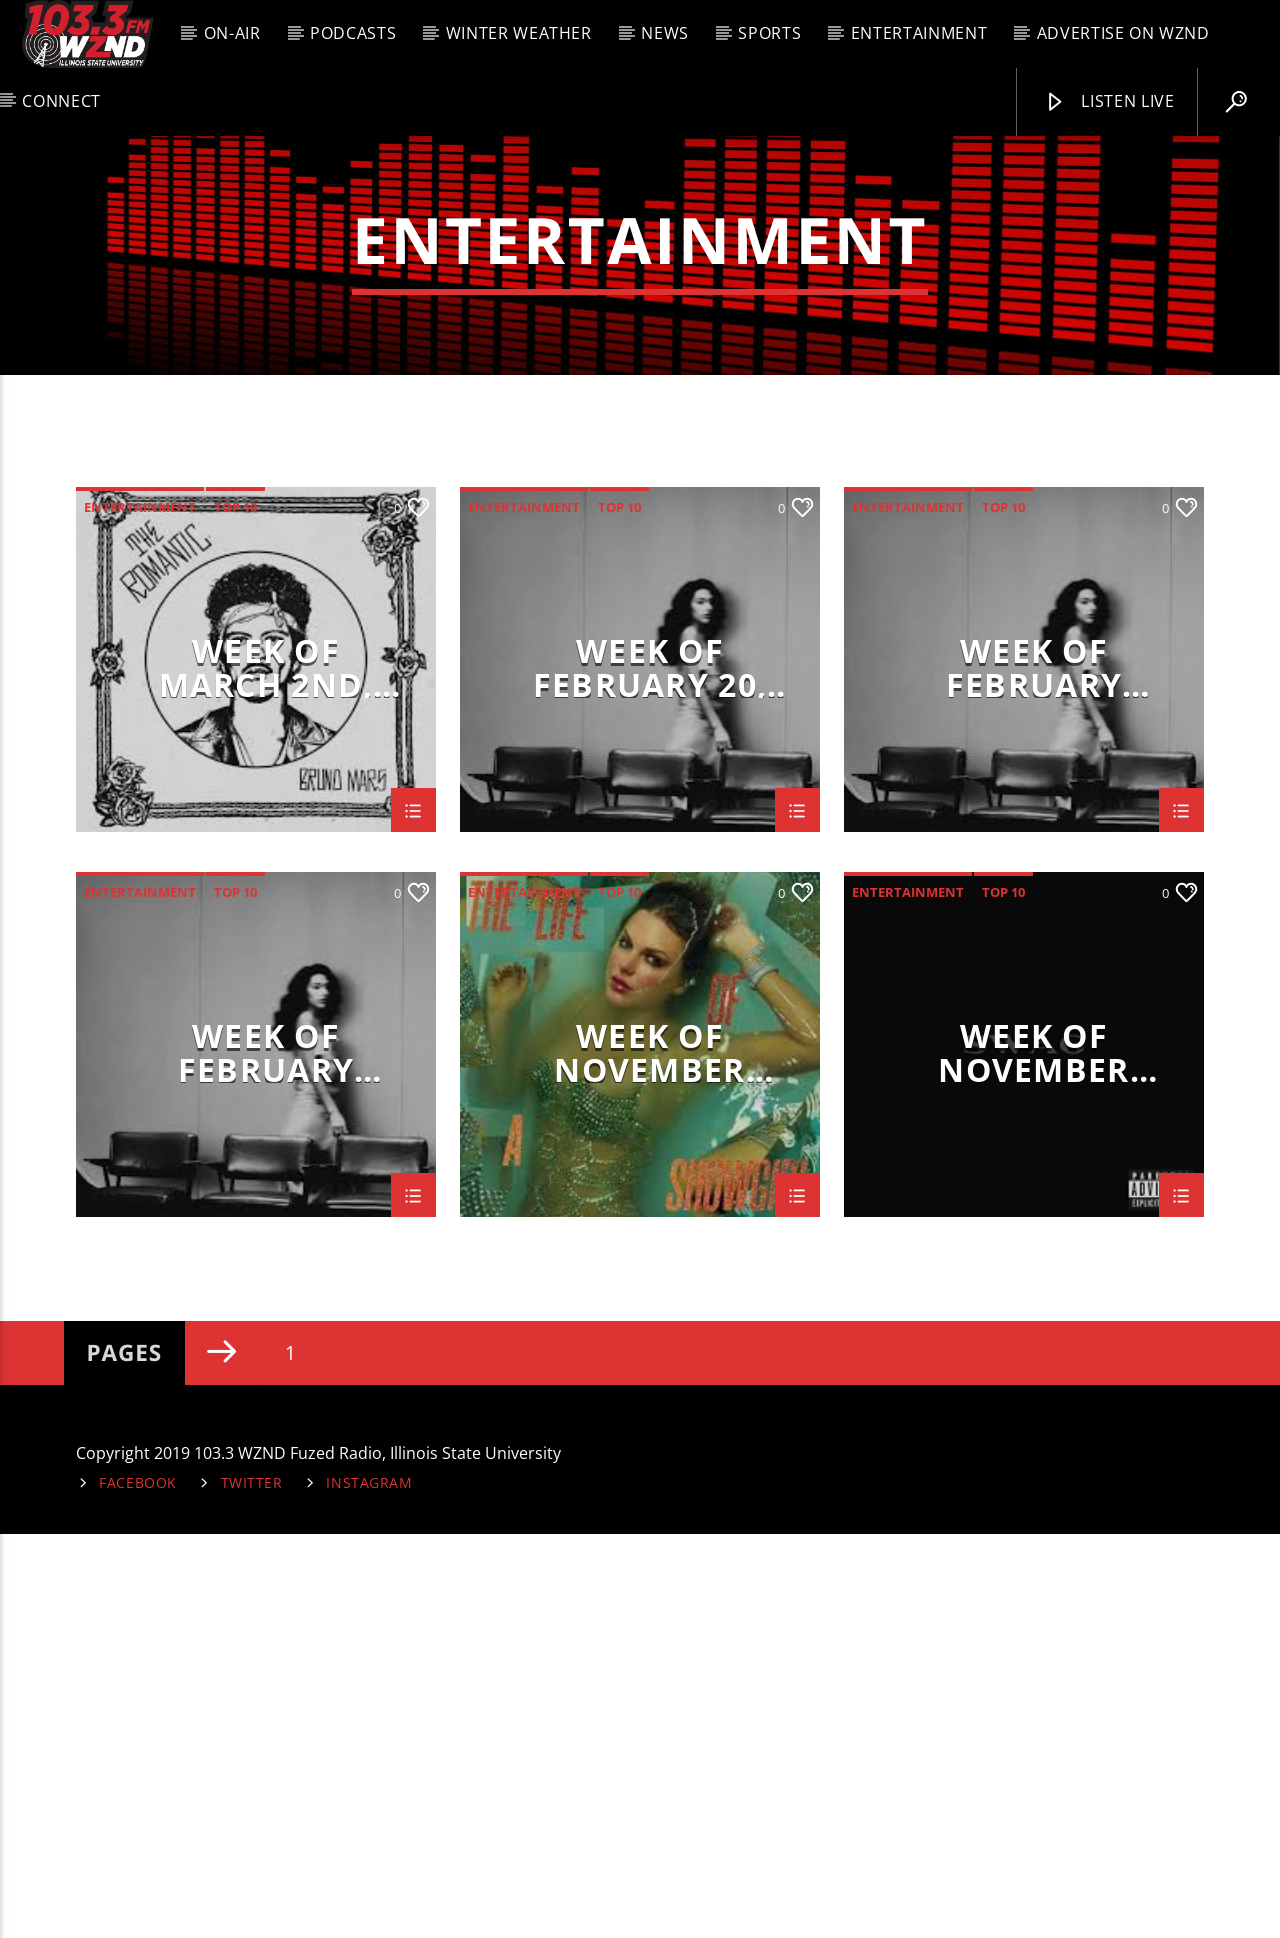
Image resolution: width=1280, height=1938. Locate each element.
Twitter (252, 1886)
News (665, 33)
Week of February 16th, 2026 (1034, 1070)
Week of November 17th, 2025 (649, 1455)
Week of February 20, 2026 (650, 1070)
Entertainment (919, 33)
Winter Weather (519, 33)
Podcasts (353, 33)
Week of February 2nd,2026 (266, 1455)
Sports (769, 33)
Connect (61, 101)
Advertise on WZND (1123, 33)
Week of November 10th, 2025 (1033, 1455)
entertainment (140, 911)
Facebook (138, 1886)
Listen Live (1109, 102)
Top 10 (235, 911)
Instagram (369, 1886)
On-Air (232, 33)
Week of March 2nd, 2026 (266, 1070)
